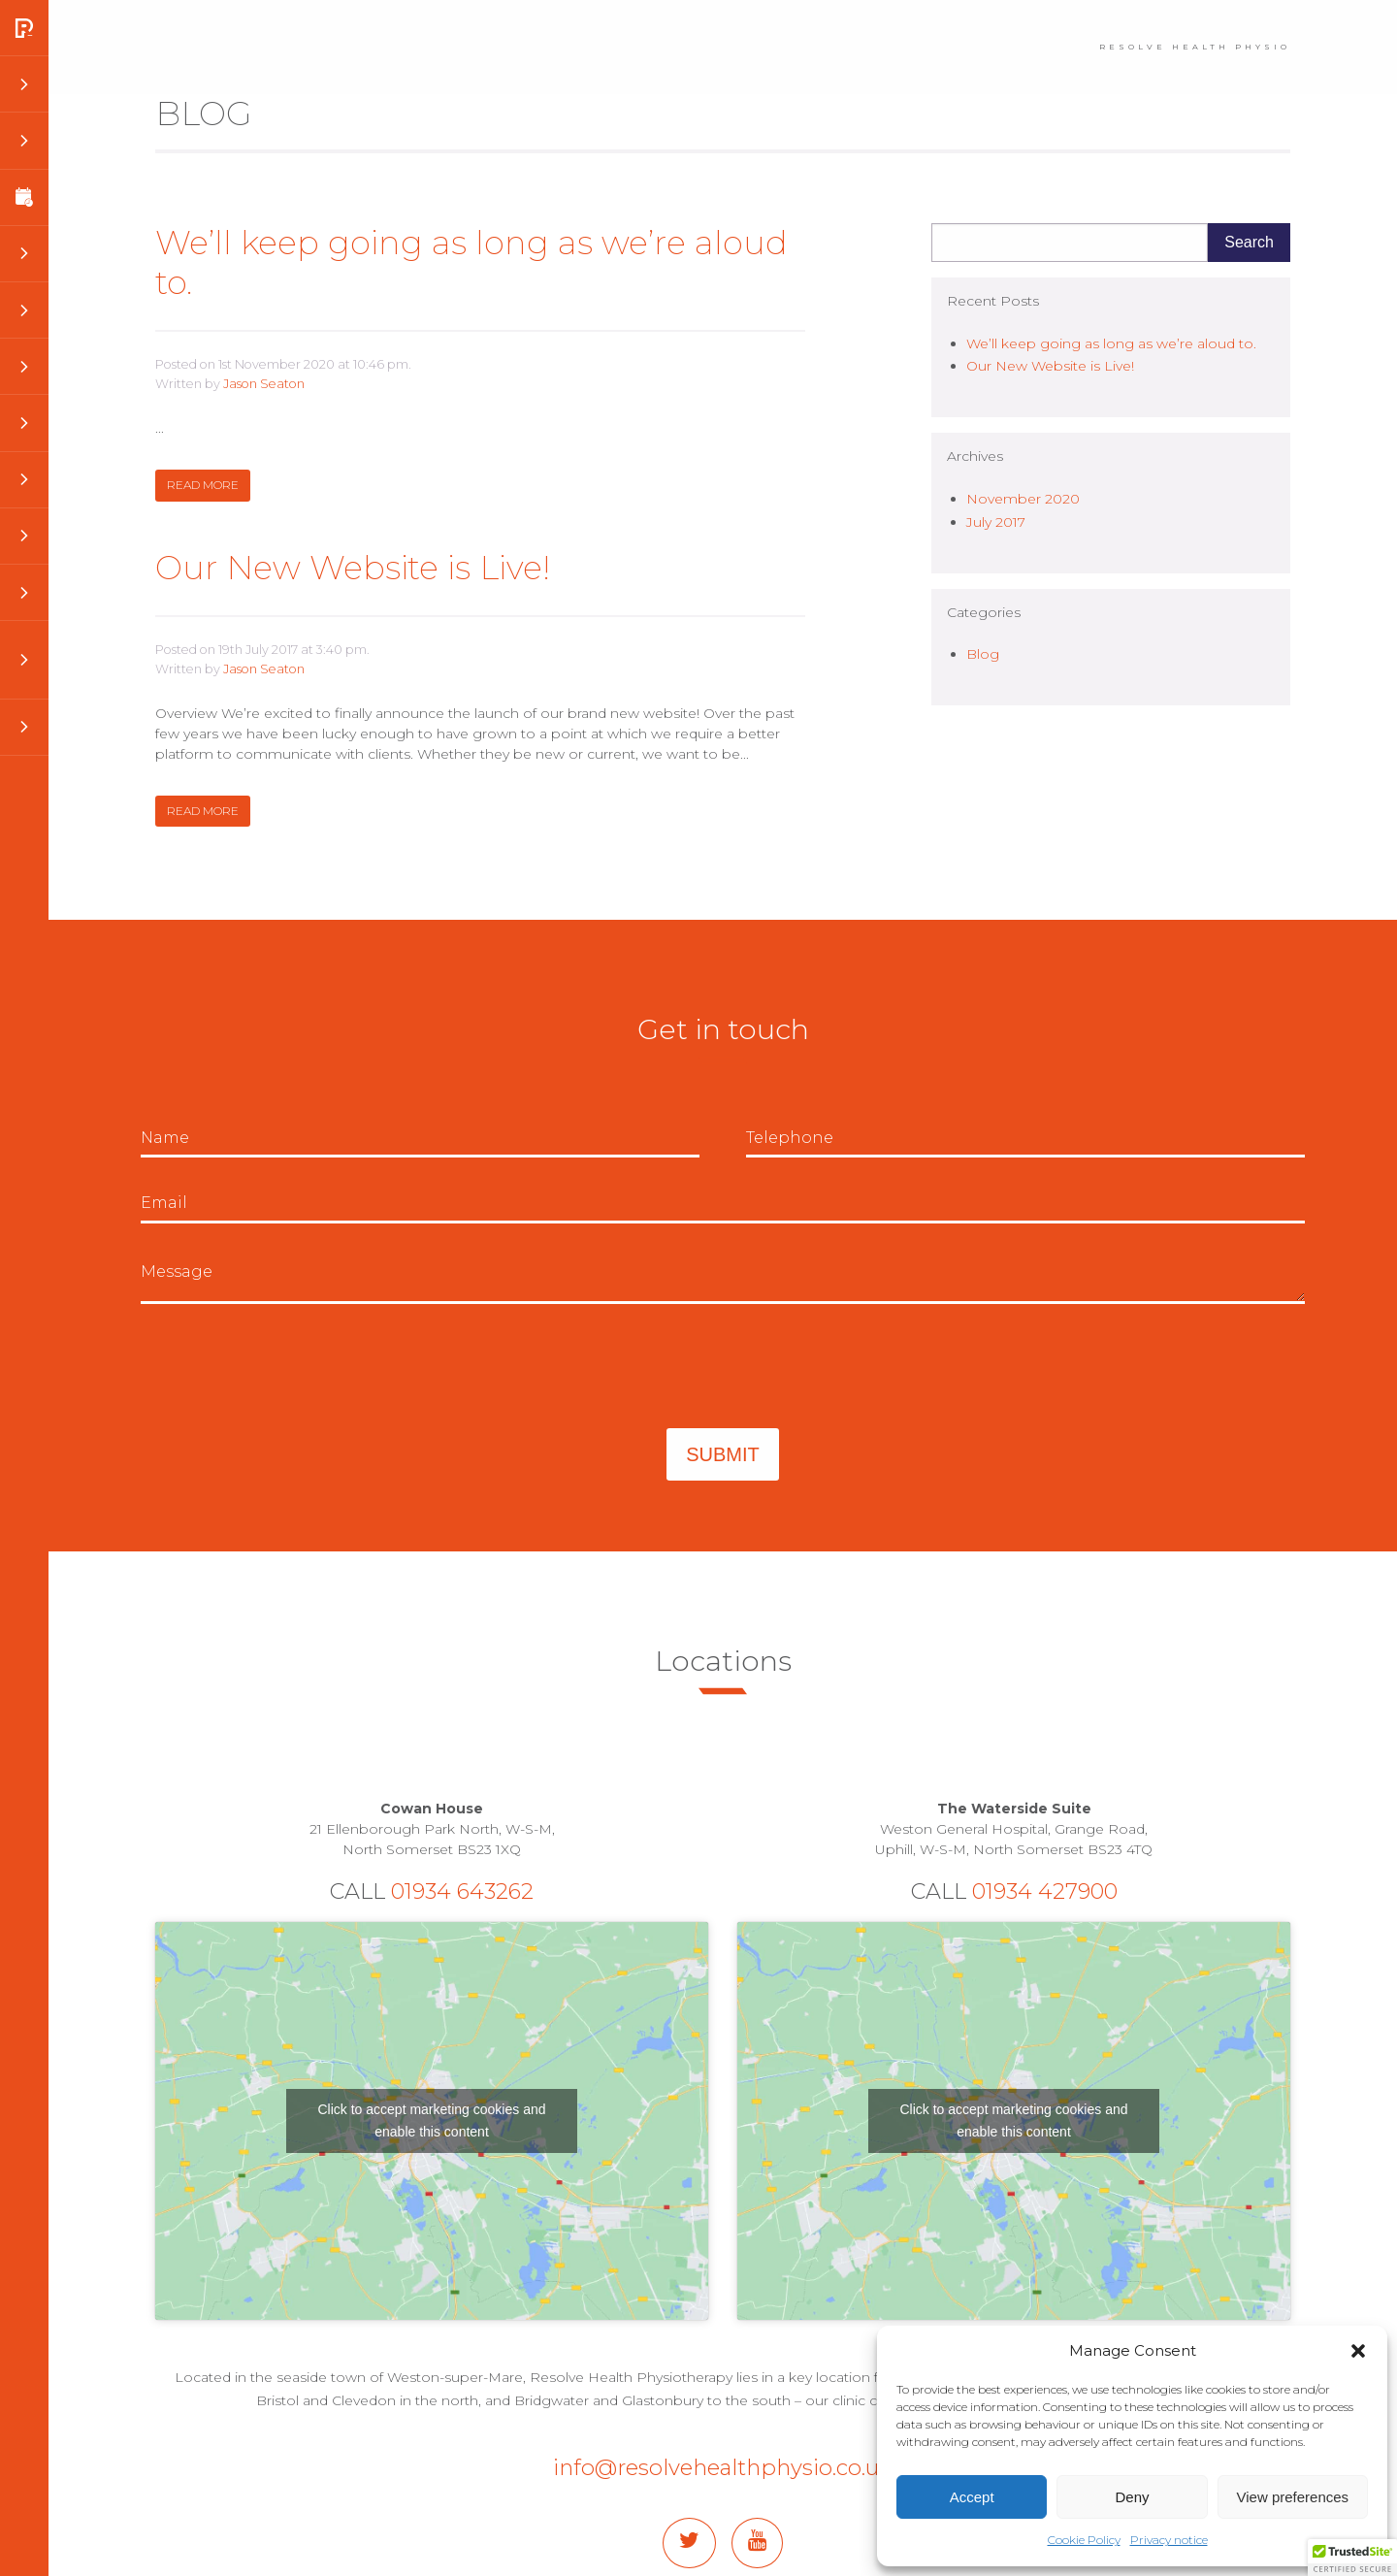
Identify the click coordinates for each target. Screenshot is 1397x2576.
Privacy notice (1169, 2539)
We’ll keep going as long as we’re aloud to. (471, 262)
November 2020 (1023, 498)
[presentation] (288, 1366)
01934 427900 (1045, 1891)
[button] (1358, 2351)
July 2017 (995, 522)
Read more (203, 484)
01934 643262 (462, 1891)
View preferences (1293, 2497)
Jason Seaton (264, 383)
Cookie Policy (1084, 2539)
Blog (982, 654)
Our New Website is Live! (352, 567)
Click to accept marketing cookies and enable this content (432, 2120)
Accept (972, 2497)
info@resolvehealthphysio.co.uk (723, 2467)
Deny (1132, 2497)
